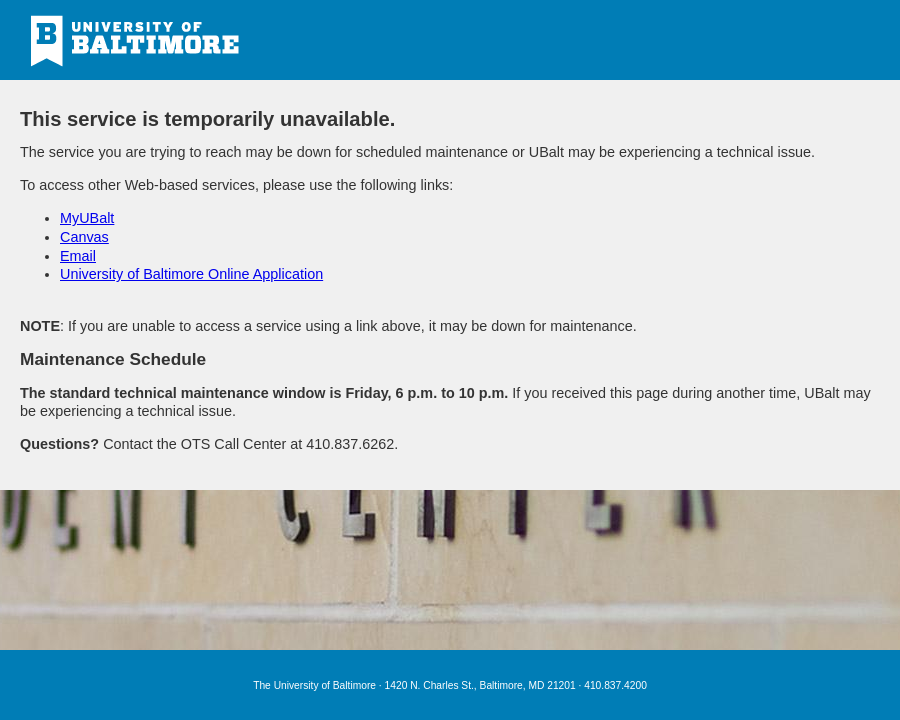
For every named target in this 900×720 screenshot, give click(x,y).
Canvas (84, 237)
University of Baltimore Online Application (191, 274)
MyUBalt (87, 218)
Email (78, 256)
